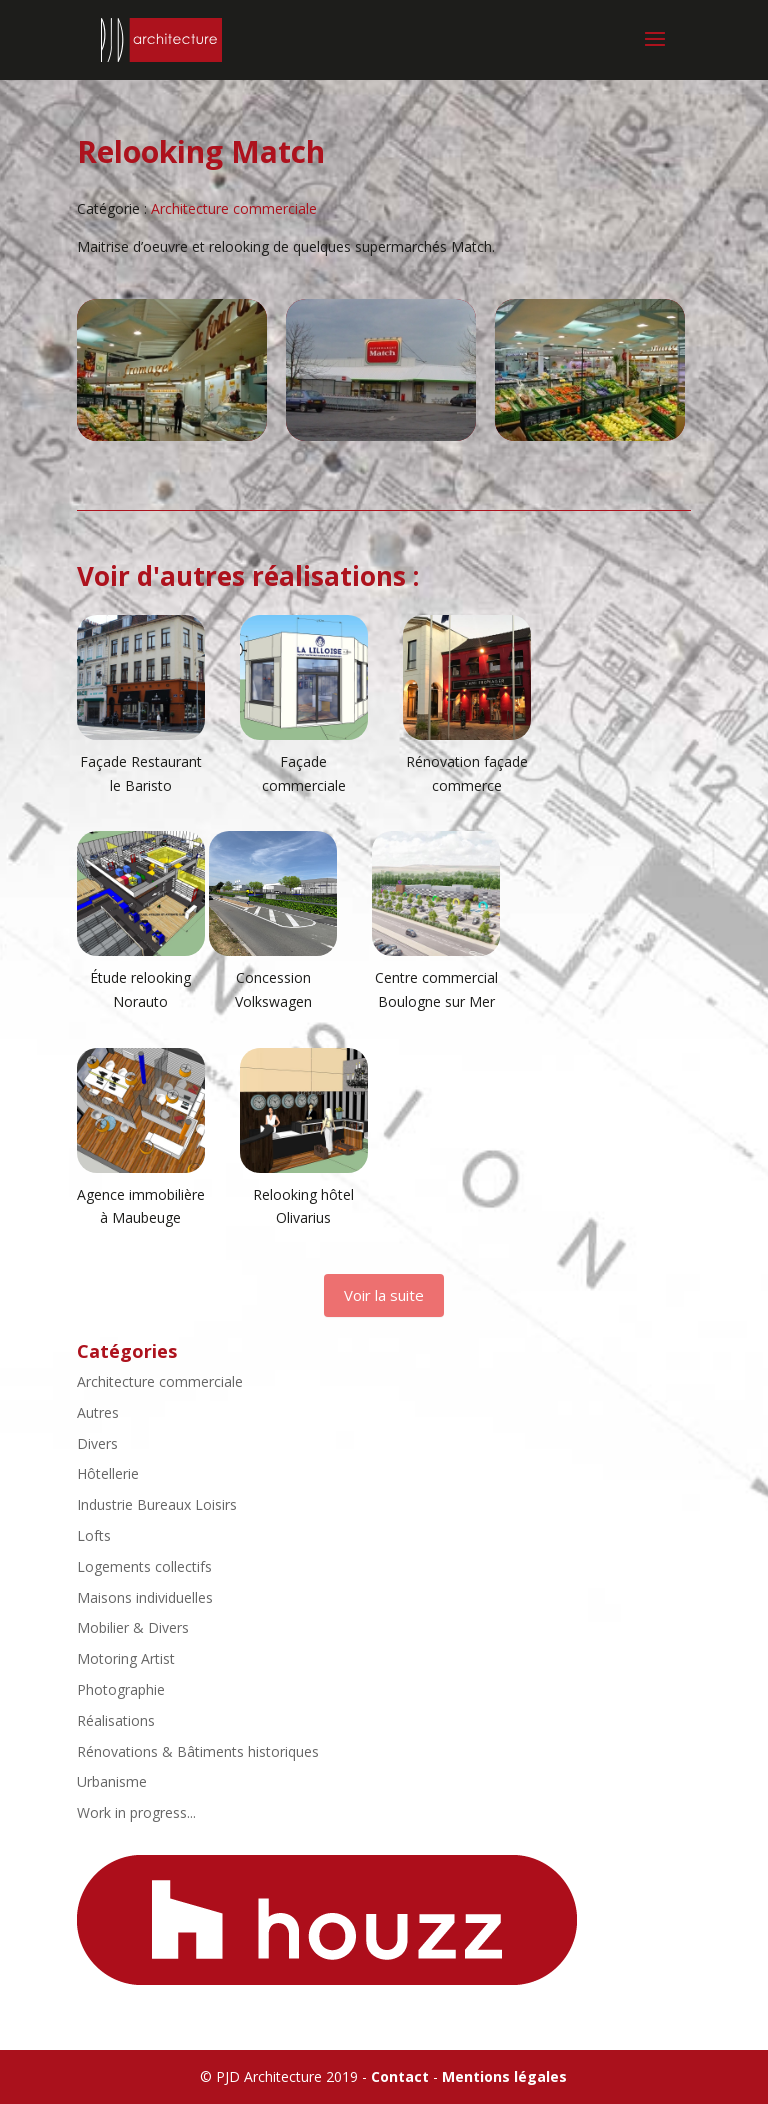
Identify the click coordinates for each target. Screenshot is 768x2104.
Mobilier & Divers (133, 1627)
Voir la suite (384, 1295)
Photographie (121, 1689)
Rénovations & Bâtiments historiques (198, 1751)
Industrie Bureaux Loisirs (157, 1504)
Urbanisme (112, 1781)
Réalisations (116, 1720)
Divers (97, 1443)
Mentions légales (504, 2076)
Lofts (94, 1535)
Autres (98, 1412)
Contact (400, 2076)
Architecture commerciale (234, 208)
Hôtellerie (108, 1473)
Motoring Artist (126, 1658)
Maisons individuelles (145, 1597)
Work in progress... (136, 1812)
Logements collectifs (144, 1566)
